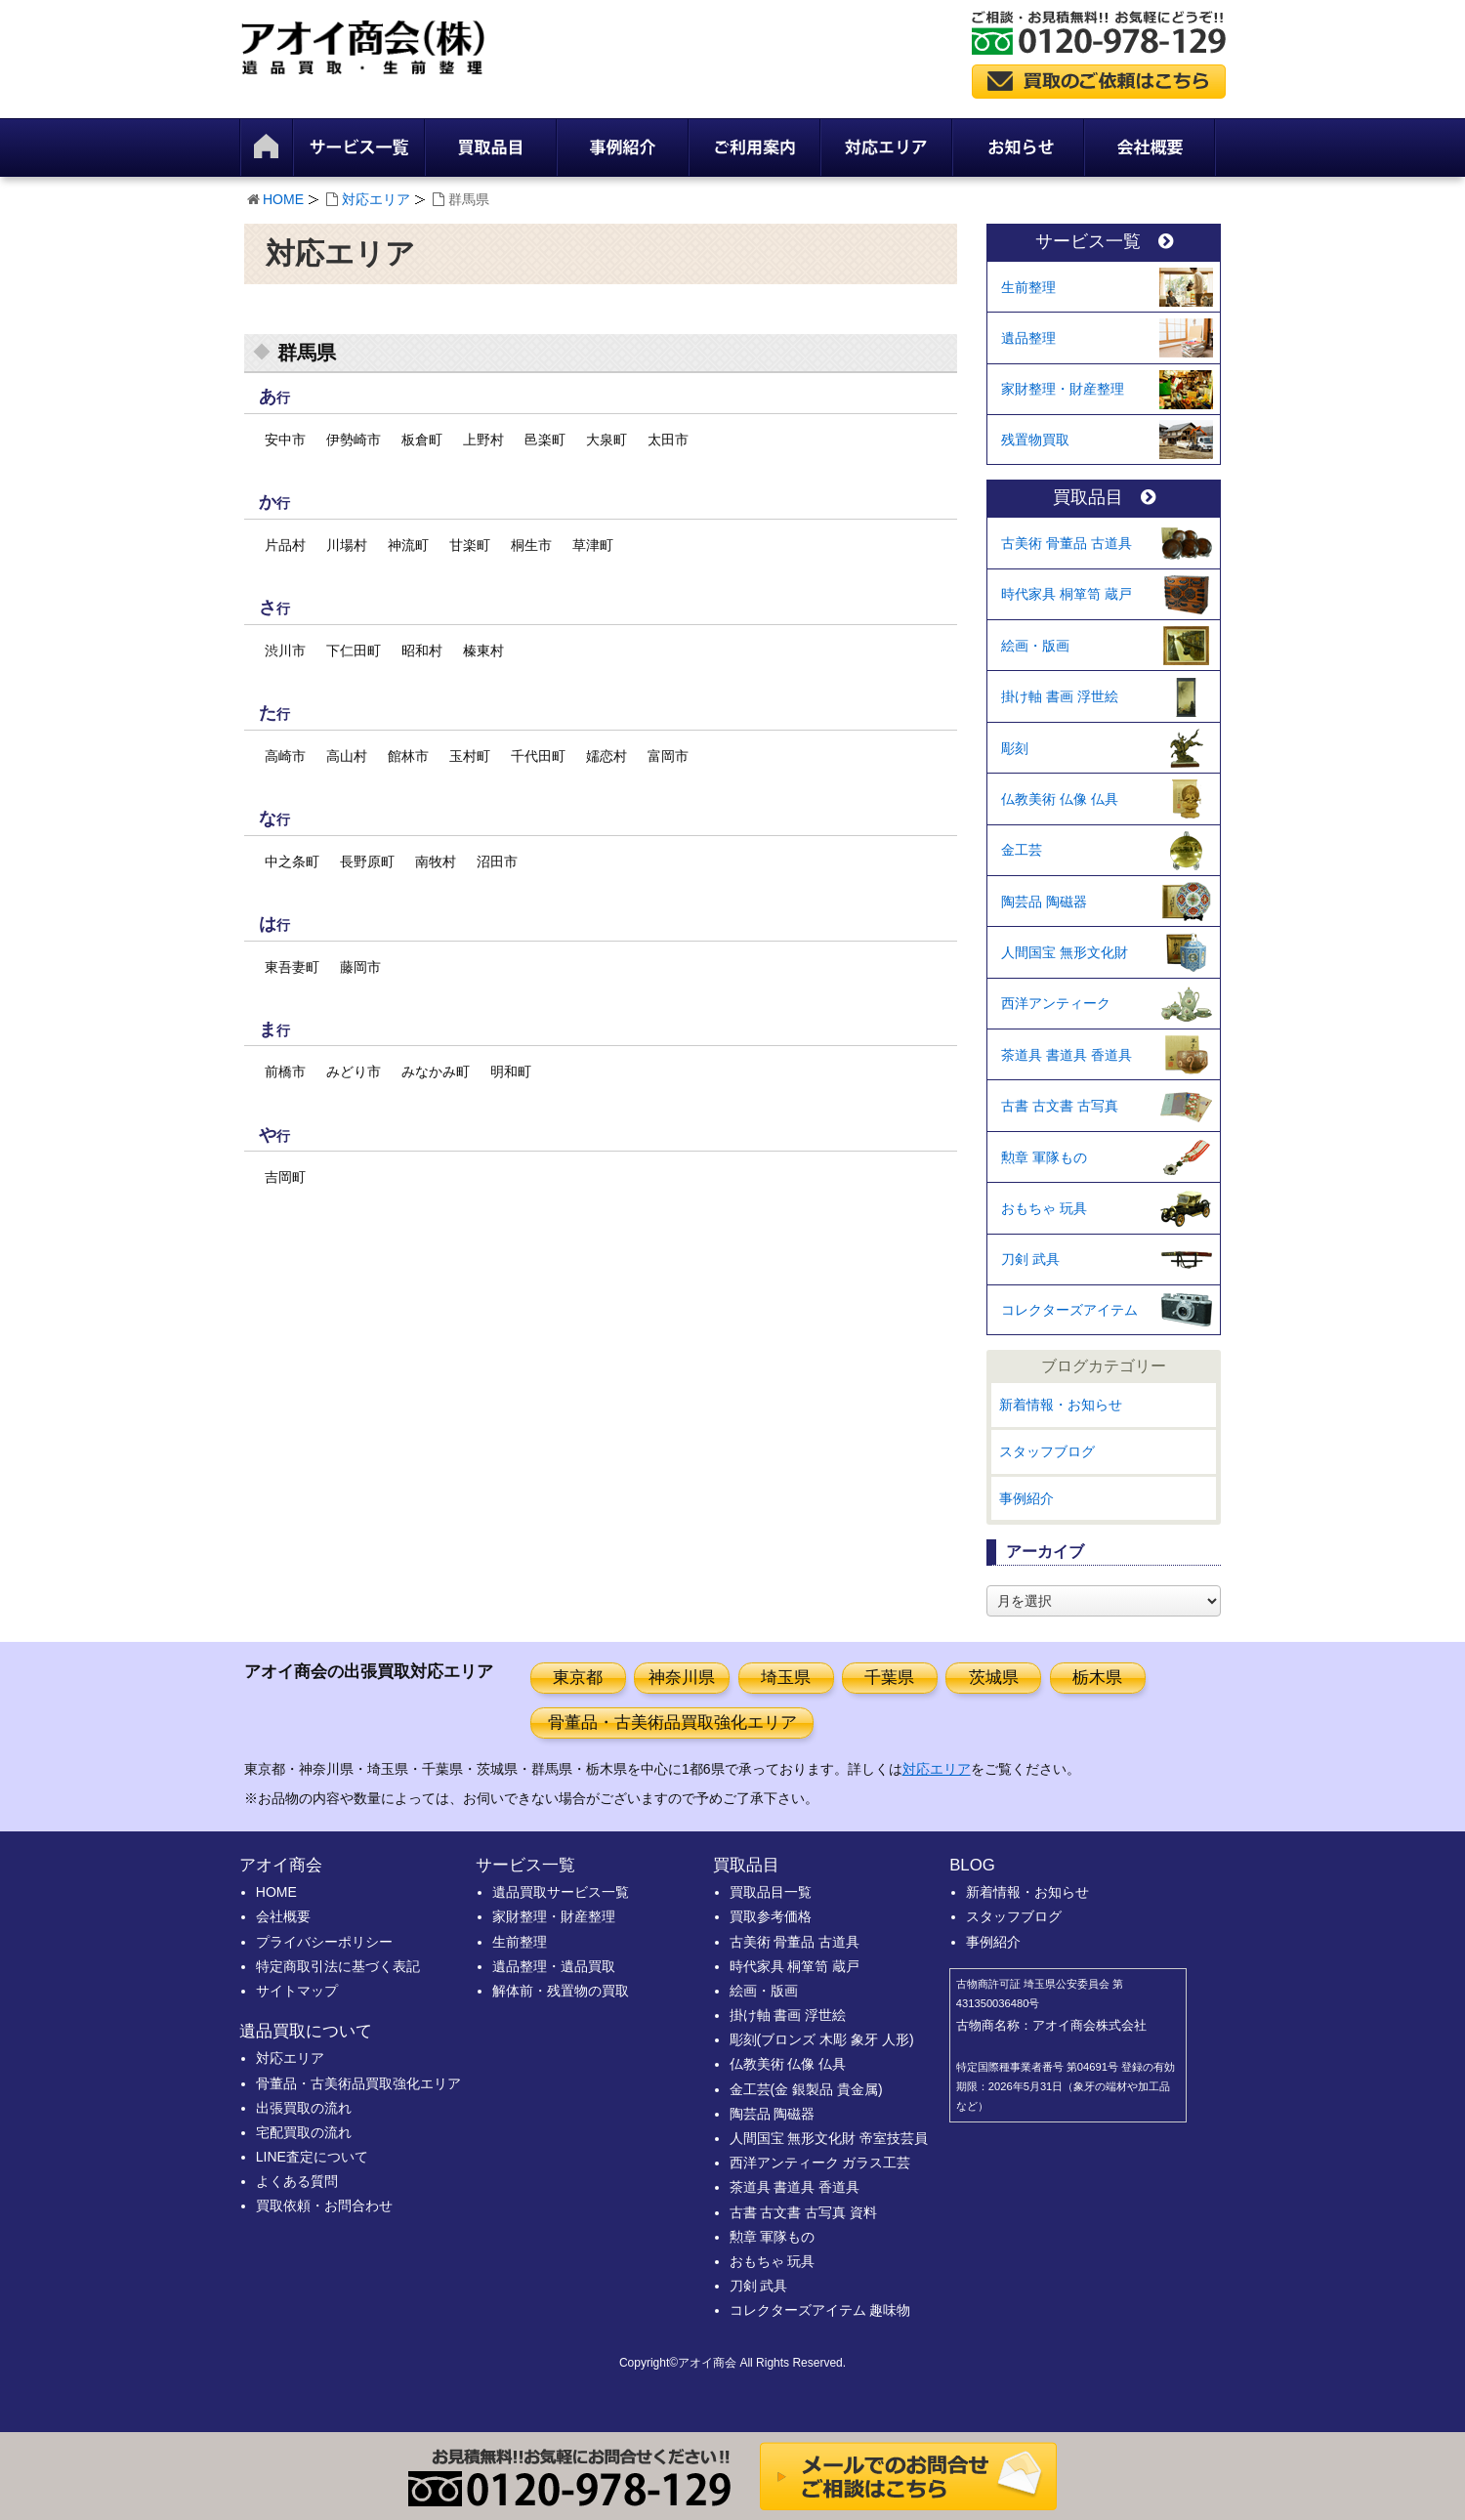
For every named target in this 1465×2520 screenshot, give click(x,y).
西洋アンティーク (1055, 1003)
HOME (283, 199)
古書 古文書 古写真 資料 (804, 2212)
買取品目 (1104, 497)
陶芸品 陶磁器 (1044, 901)
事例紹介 (1026, 1498)
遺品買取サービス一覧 (560, 1892)
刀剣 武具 (1030, 1259)
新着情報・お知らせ (1060, 1404)
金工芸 (1021, 850)
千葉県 (889, 1677)
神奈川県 (682, 1677)
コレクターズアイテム (1069, 1310)
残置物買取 (1035, 439)
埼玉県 (786, 1677)
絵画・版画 (1035, 645)
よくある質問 (297, 2181)
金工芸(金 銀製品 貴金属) (806, 2089)
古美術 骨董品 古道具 (1066, 543)
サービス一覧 (1104, 241)
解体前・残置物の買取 (560, 1990)
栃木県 (1097, 1677)
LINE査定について (312, 2156)
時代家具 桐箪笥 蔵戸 (1066, 594)
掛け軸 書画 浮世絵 (1059, 696)
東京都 (578, 1677)
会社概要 (283, 1916)
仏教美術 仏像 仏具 (1059, 799)
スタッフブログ (1047, 1451)
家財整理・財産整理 (1062, 389)
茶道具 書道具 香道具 (1066, 1055)
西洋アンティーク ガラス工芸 (820, 2162)
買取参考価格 (771, 1916)
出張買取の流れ (304, 2108)
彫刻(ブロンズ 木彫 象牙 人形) (822, 2039)
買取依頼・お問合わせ (324, 2205)
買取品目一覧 (771, 1892)
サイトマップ (297, 1990)
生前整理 (1028, 287)
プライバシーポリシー (324, 1942)
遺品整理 (1028, 338)
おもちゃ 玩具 (1044, 1208)
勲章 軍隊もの (1044, 1157)
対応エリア (376, 199)
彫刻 (1014, 748)
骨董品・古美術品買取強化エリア (672, 1722)
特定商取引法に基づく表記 (338, 1966)
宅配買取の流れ (304, 2132)
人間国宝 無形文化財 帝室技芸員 (829, 2138)
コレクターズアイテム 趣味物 (820, 2310)
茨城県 (994, 1677)
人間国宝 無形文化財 (1064, 952)
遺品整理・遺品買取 (553, 1966)
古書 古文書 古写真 (1059, 1105)
